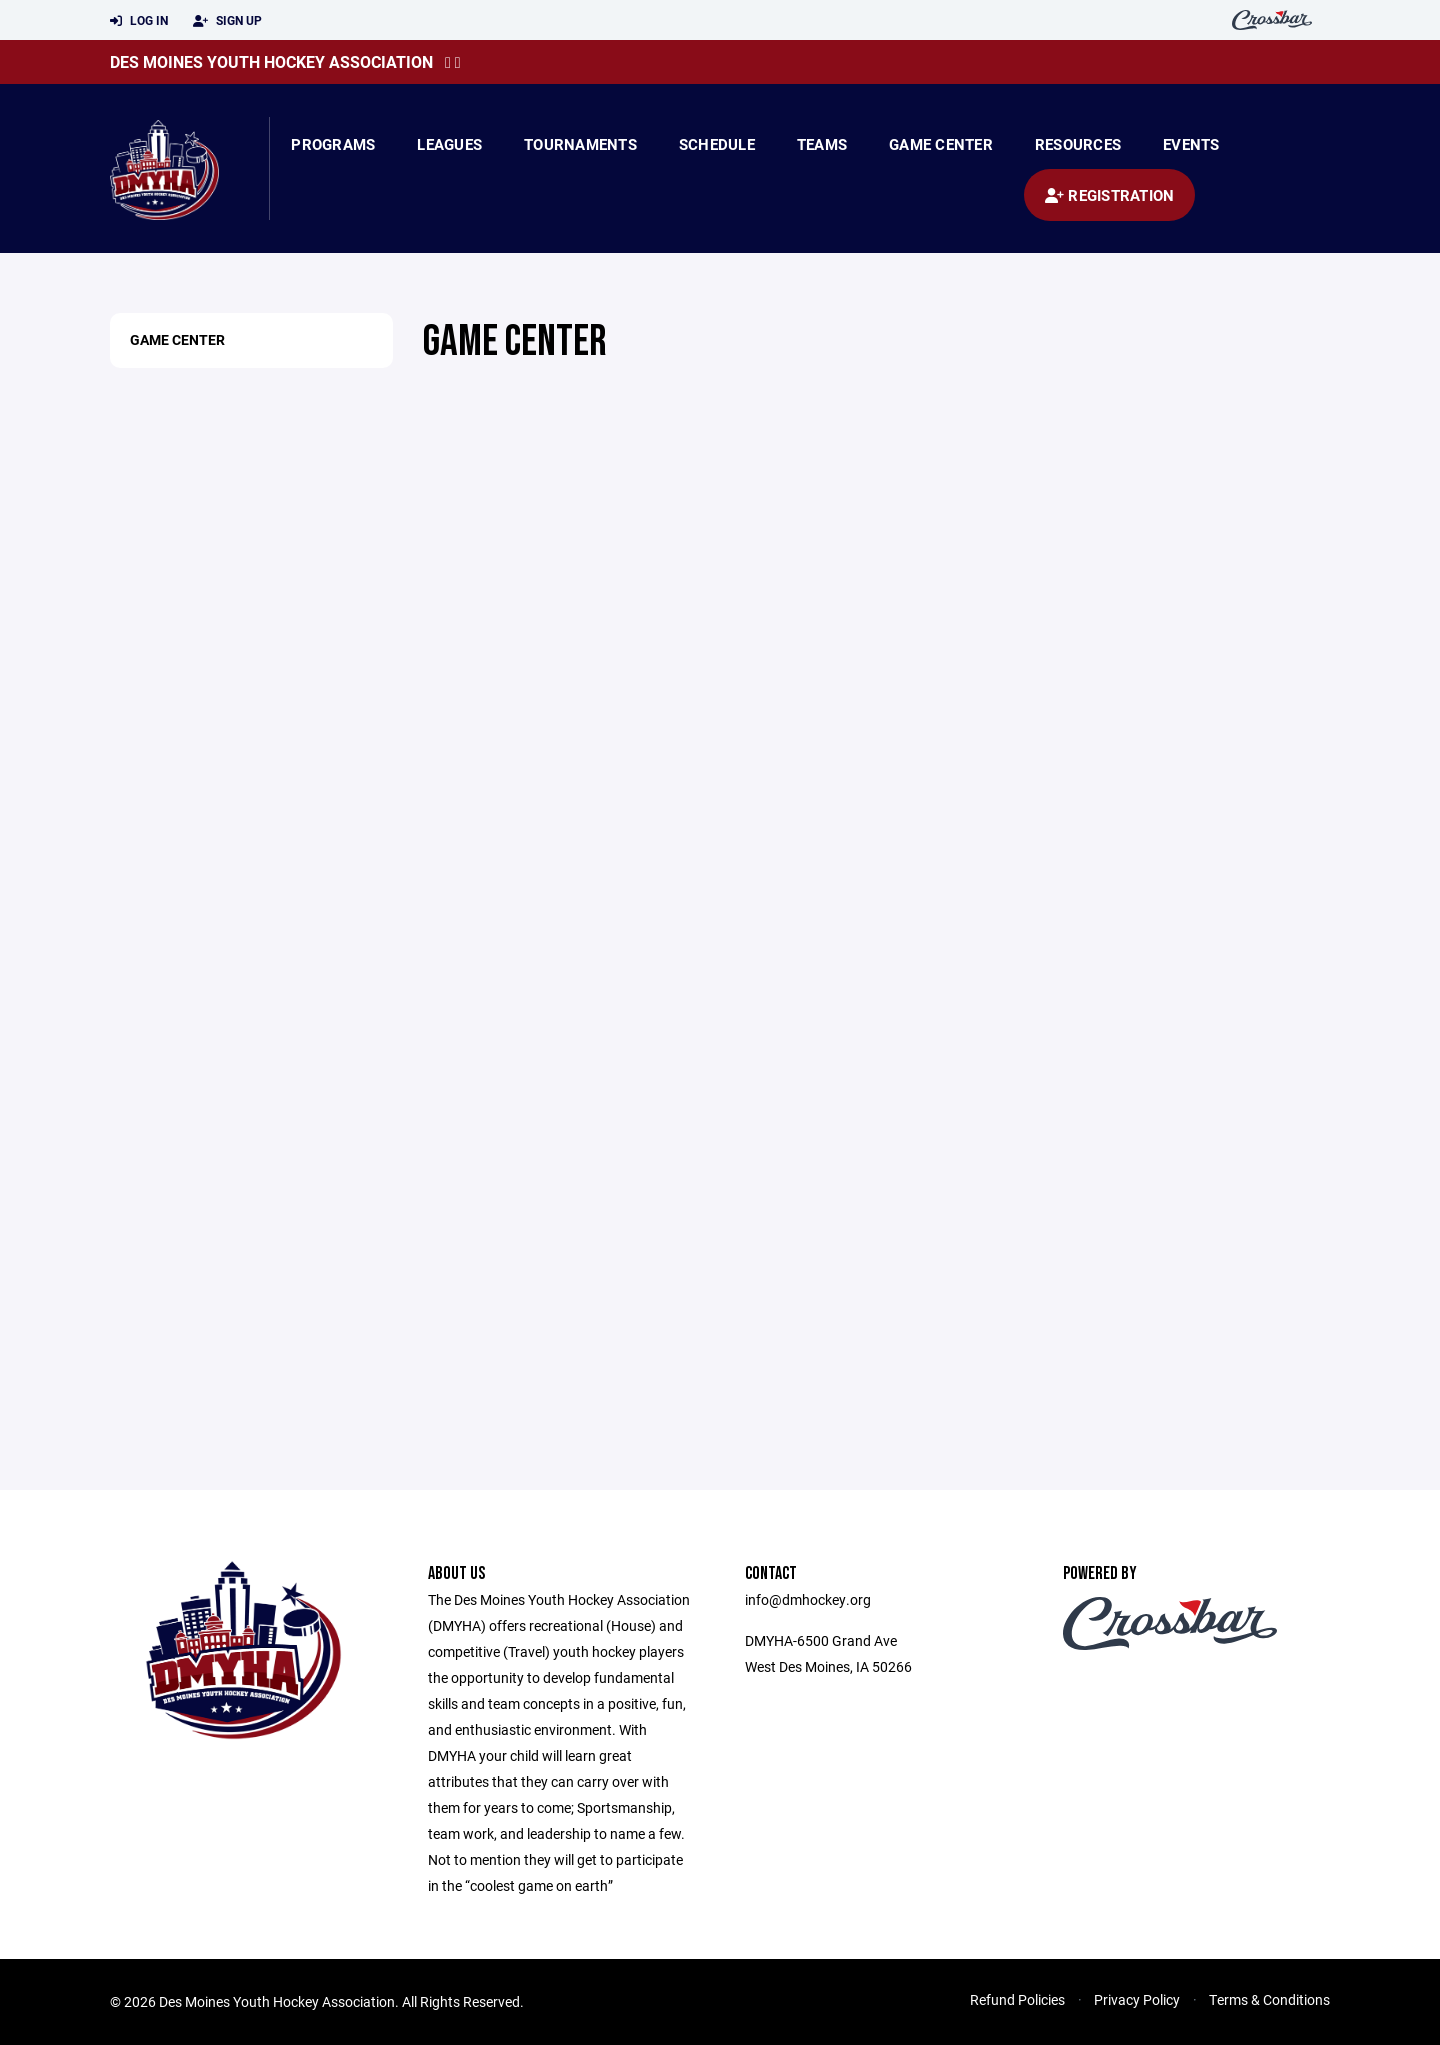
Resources (1078, 144)
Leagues (449, 144)
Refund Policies (1017, 1999)
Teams (822, 144)
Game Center (941, 144)
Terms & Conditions (1269, 1999)
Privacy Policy (1137, 1999)
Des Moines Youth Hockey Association (271, 61)
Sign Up (227, 21)
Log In (139, 21)
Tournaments (580, 144)
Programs (333, 144)
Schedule (717, 144)
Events (1191, 144)
